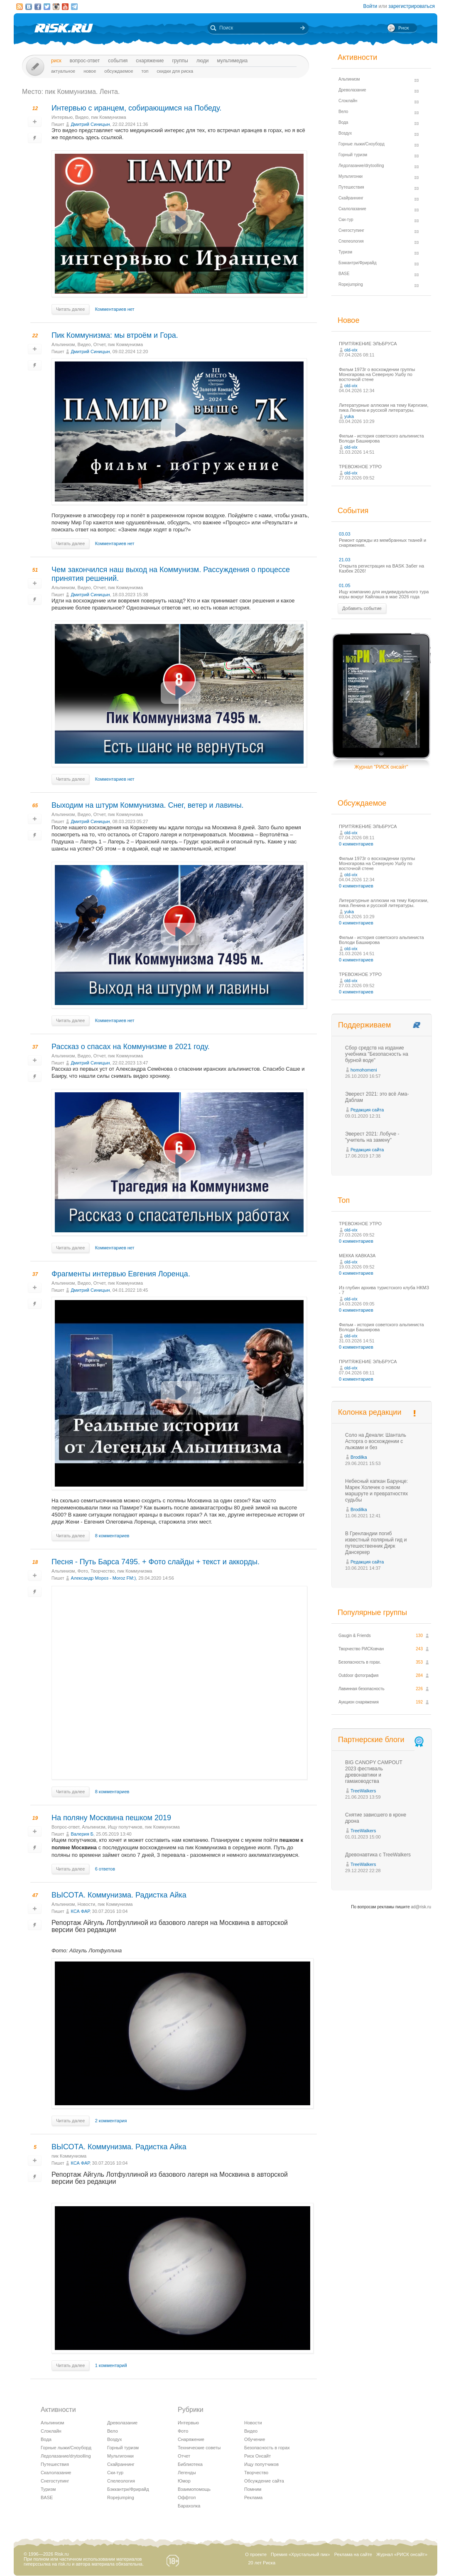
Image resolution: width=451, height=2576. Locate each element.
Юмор (184, 2480)
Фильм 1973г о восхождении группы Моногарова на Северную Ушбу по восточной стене (377, 374)
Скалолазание (56, 2472)
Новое (89, 71)
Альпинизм (63, 344)
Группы (180, 61)
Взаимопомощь (194, 2489)
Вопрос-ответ (85, 61)
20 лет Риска (261, 2562)
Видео (81, 117)
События (117, 61)
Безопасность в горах (267, 2447)
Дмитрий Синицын (90, 124)
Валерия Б (82, 1833)
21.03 (345, 559)
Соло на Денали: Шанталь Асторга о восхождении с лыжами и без (375, 1441)
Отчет (99, 344)
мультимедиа (232, 61)
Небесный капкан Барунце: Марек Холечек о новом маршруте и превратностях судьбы (376, 1490)
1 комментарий (111, 2365)
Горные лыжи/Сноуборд (66, 2447)
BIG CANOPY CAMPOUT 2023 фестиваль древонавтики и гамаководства (373, 1772)
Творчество (103, 1570)
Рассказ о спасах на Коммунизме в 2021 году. (130, 1046)
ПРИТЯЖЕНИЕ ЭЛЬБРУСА (368, 343)
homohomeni (364, 1069)
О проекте (256, 2554)
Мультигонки (120, 2455)
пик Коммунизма (108, 117)
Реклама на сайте (353, 2554)
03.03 (345, 533)
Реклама (253, 2497)
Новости (87, 1904)
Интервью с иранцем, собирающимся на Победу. (136, 108)
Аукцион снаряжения (358, 1702)
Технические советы (199, 2447)
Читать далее (70, 309)
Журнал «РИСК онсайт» (401, 2554)
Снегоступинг (55, 2480)
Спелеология (121, 2480)
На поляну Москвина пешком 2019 (111, 1818)
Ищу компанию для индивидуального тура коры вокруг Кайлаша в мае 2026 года (384, 594)
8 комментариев (112, 1535)
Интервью (62, 117)
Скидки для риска (175, 71)
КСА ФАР (80, 1911)
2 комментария (111, 2120)
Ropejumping (120, 2497)
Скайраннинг (121, 2464)
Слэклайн (51, 2431)
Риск (56, 61)
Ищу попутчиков (125, 1826)
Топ (145, 71)
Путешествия (55, 2464)
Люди (202, 61)
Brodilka (359, 1457)
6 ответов (105, 1868)
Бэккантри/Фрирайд (128, 2489)
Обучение (254, 2439)
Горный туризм (123, 2447)
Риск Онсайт (257, 2455)
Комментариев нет (115, 309)
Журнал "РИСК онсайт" (381, 767)
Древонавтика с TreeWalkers (378, 1855)
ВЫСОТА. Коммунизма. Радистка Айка (118, 1895)
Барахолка (189, 2505)
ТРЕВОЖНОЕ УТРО (360, 466)
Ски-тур (115, 2472)
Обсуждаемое (118, 71)
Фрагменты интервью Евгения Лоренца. (120, 1274)
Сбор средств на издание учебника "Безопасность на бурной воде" (376, 1054)
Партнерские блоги (381, 1739)
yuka (349, 416)
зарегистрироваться (411, 6)
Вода (46, 2439)
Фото (83, 1570)
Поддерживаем (364, 1025)
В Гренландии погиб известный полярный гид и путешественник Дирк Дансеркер (376, 1543)
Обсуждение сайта (264, 2480)
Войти (370, 6)
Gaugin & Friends (354, 1635)
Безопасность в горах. (359, 1662)
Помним (252, 2489)
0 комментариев (356, 843)
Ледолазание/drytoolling (66, 2455)
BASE (47, 2497)
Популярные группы (372, 1612)
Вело (112, 2431)
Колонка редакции (369, 1412)
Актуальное (63, 71)
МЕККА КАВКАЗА (357, 1255)
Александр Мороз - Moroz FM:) (103, 1578)
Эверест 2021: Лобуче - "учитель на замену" (372, 1137)
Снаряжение (150, 61)
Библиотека (190, 2464)
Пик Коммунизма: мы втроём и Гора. (114, 335)
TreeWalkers (363, 1790)
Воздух (114, 2439)
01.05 (345, 585)
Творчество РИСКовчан (361, 1649)
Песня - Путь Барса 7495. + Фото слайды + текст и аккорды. (155, 1562)
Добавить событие (362, 608)
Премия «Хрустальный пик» (300, 2554)
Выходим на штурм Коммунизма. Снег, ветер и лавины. (147, 805)
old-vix (351, 349)
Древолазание (122, 2422)
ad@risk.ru (421, 1907)
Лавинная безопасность (361, 1688)
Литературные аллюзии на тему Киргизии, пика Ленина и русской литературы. (384, 408)
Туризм (48, 2489)
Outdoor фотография (358, 1675)
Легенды (187, 2472)
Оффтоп (187, 2497)
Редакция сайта (367, 1109)
